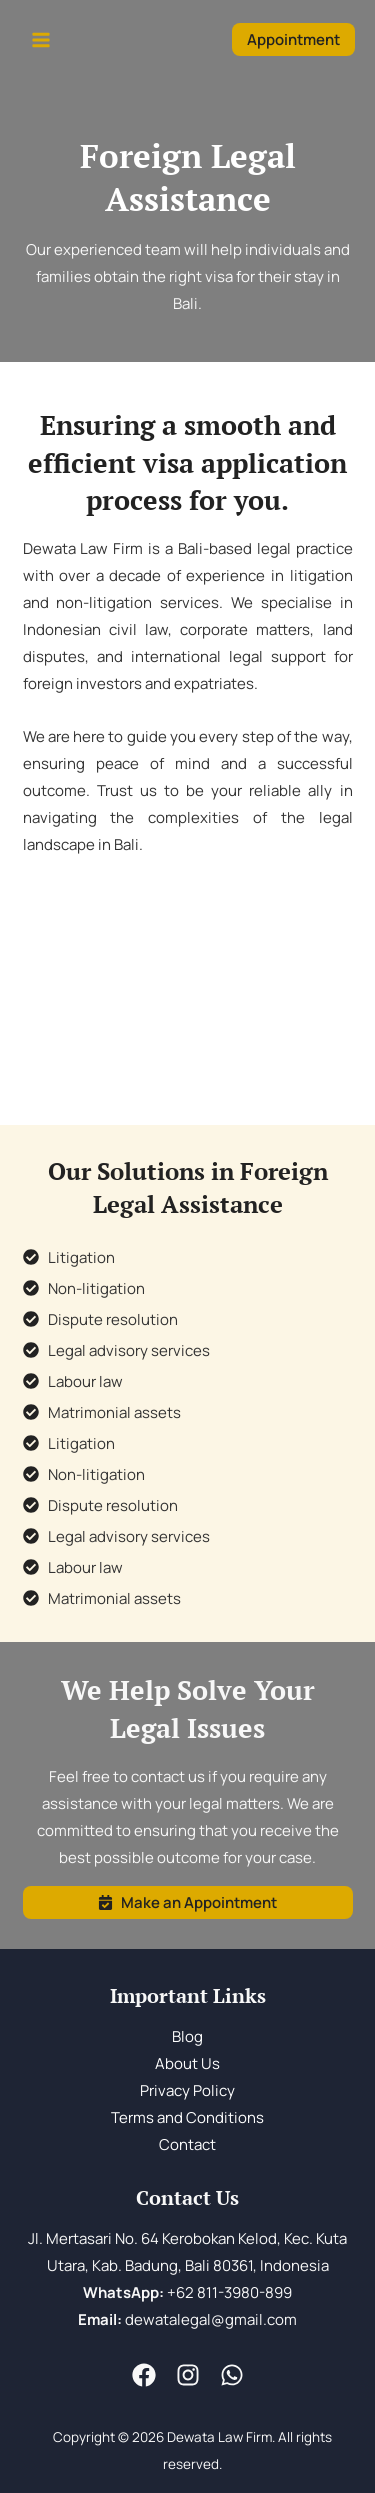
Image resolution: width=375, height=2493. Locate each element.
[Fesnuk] (144, 2375)
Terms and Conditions (187, 2117)
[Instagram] (188, 2375)
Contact (187, 2144)
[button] (293, 39)
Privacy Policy (187, 2090)
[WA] (232, 2375)
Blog (187, 2036)
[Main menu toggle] (41, 40)
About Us (187, 2063)
